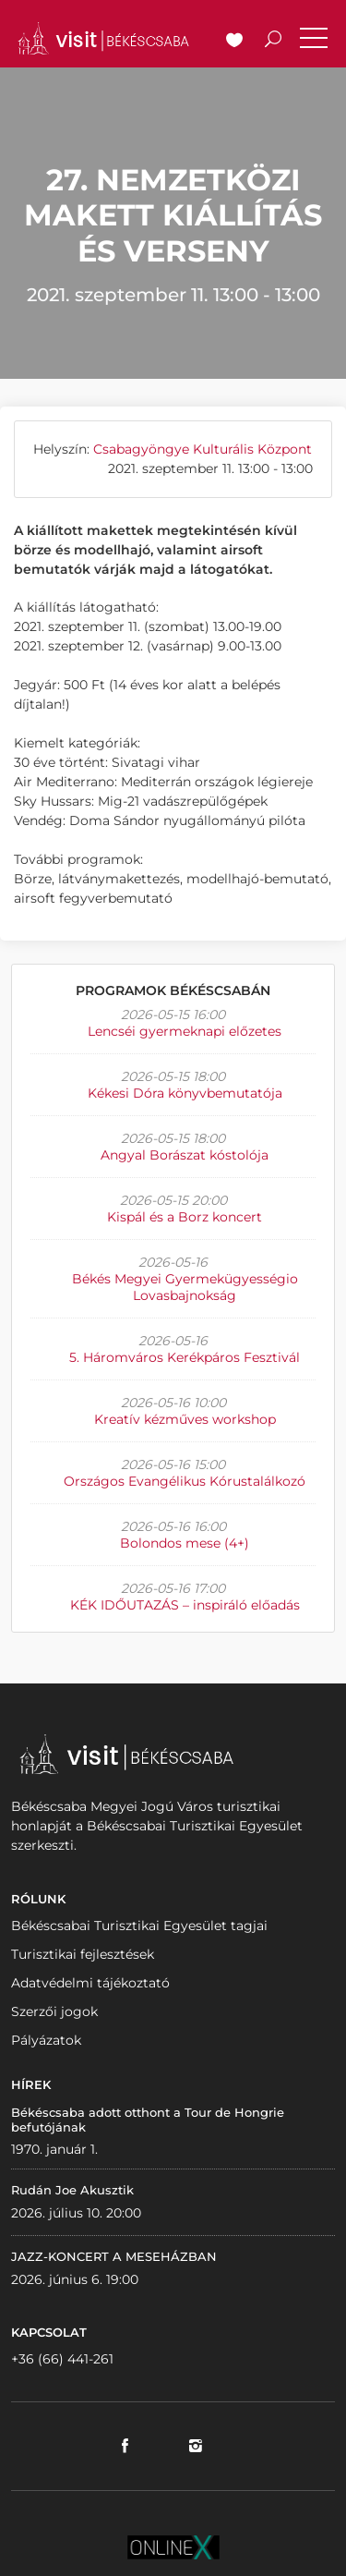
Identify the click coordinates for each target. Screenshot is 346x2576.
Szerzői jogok (54, 2011)
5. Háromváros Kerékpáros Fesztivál (184, 1357)
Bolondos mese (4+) (184, 1543)
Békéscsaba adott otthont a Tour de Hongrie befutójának (147, 2119)
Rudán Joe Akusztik (72, 2189)
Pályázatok (46, 2040)
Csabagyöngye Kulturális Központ (202, 449)
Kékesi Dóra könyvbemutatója (185, 1093)
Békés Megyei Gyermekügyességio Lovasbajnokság (185, 1287)
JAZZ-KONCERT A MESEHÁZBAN (114, 2256)
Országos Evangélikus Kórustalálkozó (184, 1481)
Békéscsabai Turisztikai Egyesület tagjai (139, 1925)
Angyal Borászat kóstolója (184, 1155)
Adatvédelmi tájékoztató (90, 1983)
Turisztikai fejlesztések (82, 1954)
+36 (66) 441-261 (62, 2359)
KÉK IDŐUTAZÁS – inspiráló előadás (185, 1605)
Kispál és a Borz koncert (184, 1217)
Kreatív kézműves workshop (185, 1419)
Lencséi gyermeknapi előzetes (184, 1031)
